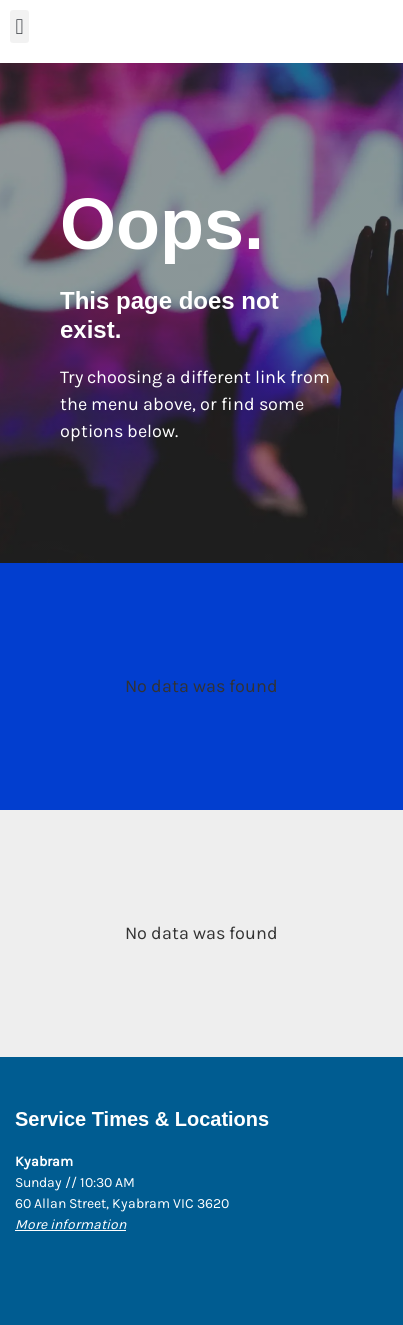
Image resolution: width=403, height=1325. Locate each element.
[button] (19, 26)
